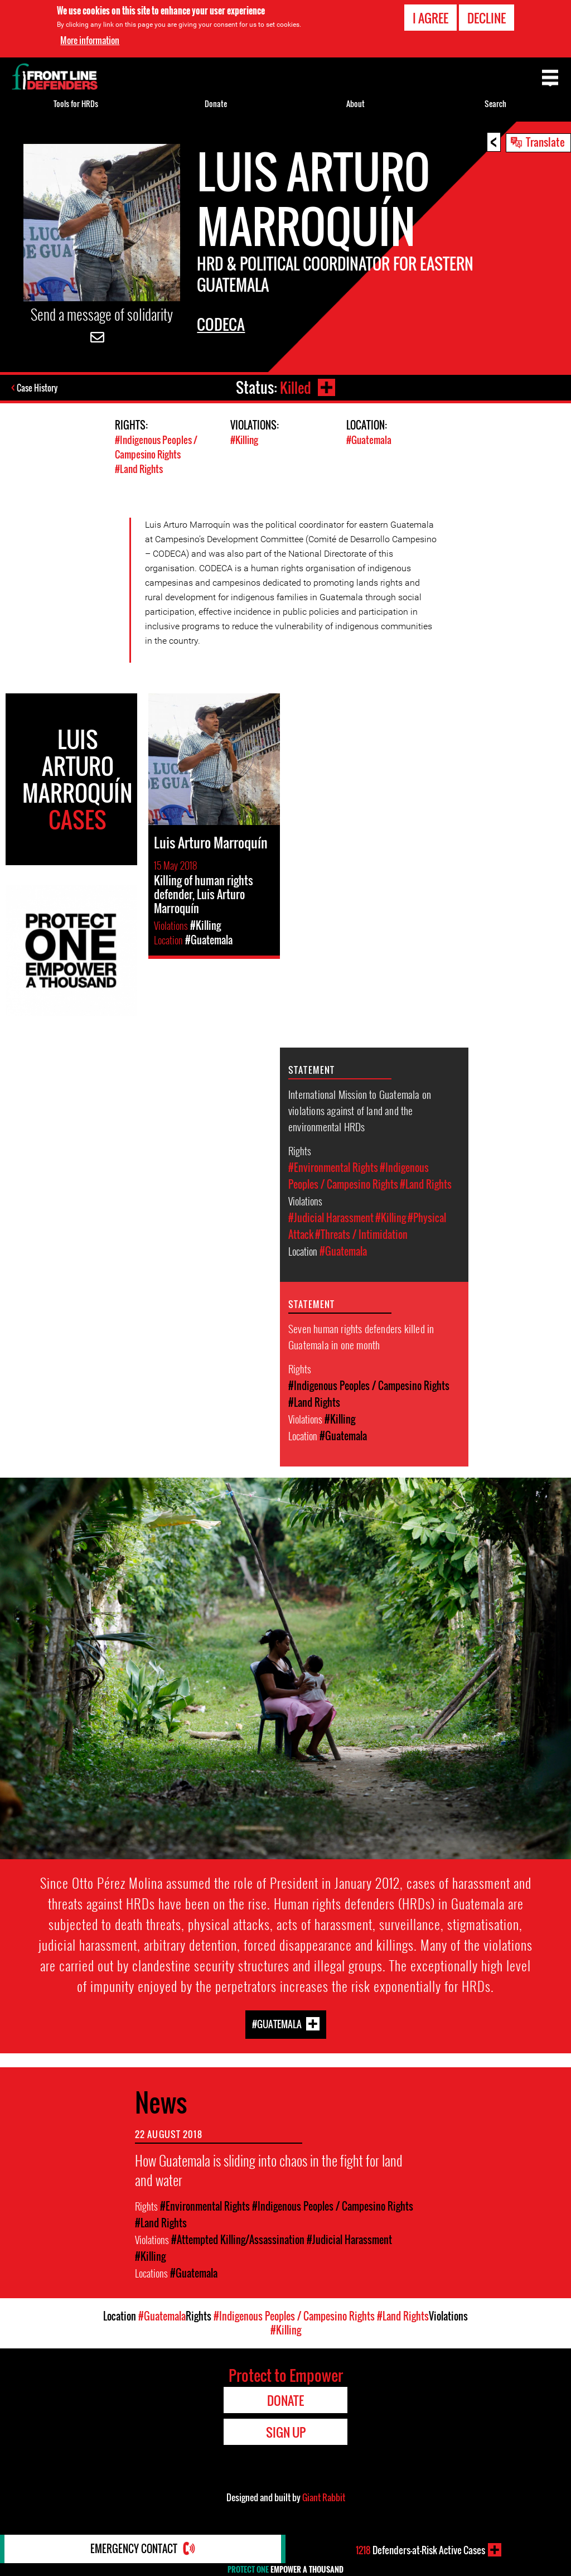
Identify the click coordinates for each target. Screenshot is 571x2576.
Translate (545, 141)
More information (89, 39)
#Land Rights (139, 468)
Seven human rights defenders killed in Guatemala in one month (361, 1335)
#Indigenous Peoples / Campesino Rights (156, 447)
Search (495, 103)
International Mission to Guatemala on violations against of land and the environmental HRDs (359, 1109)
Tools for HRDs (76, 103)
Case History (38, 388)
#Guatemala (368, 440)
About (355, 103)
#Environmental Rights (333, 1166)
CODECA (221, 323)
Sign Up (286, 2431)
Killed (295, 387)
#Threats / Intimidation (361, 1233)
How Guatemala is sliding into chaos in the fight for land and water (269, 2169)
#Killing (244, 440)
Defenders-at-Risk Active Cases (420, 2550)
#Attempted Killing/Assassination (237, 2238)
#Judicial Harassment (331, 1216)
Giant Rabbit (323, 2496)
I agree (430, 17)
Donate (216, 103)
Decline (486, 17)
